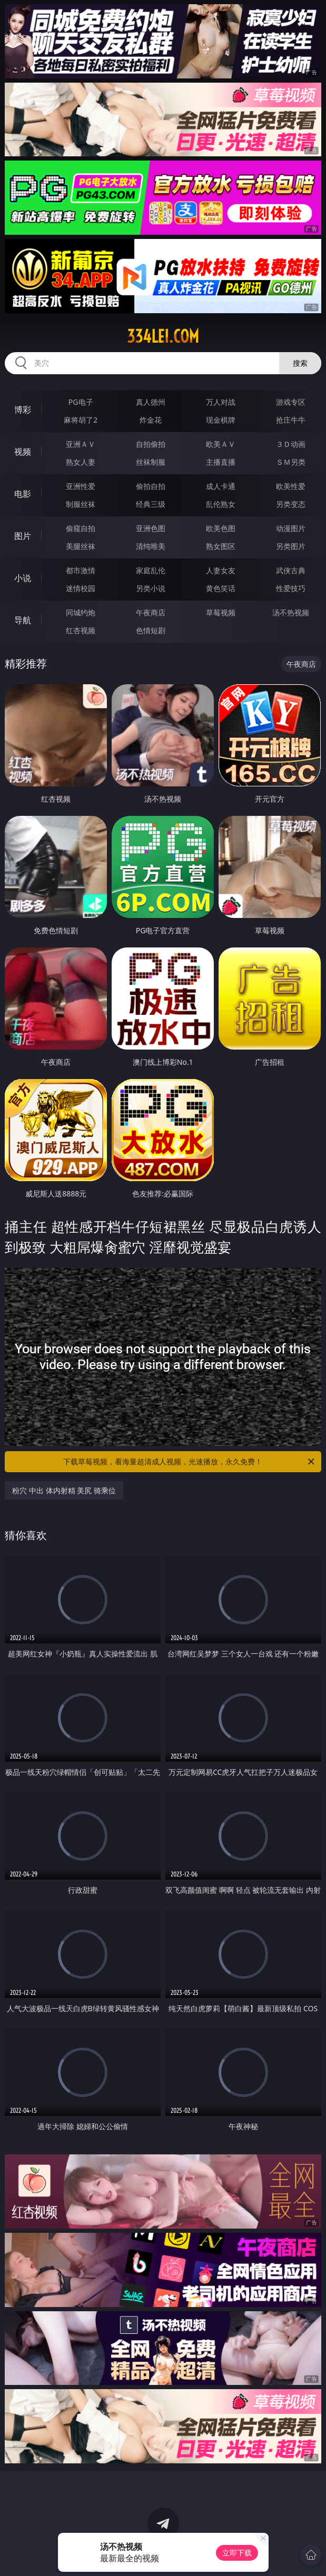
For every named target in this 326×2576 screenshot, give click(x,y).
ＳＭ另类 (290, 462)
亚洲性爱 (80, 486)
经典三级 (150, 504)
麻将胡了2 (80, 420)
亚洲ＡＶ (80, 444)
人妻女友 (220, 570)
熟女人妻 (80, 462)
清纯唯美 (150, 546)
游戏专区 (290, 402)
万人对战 (220, 402)
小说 (22, 578)
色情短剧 (150, 630)
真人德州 (150, 402)
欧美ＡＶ (220, 444)
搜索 (300, 363)
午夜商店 (150, 612)
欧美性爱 (290, 486)
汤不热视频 (290, 612)
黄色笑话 (220, 588)
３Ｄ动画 (290, 444)
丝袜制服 (150, 462)
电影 (22, 494)
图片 (22, 536)
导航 (22, 620)
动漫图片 (290, 528)
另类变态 (290, 504)
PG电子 (80, 402)
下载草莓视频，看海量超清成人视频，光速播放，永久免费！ (189, 1461)
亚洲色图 (150, 528)
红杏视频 (80, 630)
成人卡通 (220, 486)
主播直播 (220, 462)
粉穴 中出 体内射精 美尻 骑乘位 (64, 1490)
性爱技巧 (290, 588)
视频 (22, 451)
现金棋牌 (220, 420)
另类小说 (150, 588)
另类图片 (290, 546)
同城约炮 (80, 612)
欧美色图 (220, 528)
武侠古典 (290, 570)
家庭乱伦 (150, 570)
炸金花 (151, 420)
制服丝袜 (80, 504)
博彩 (22, 409)
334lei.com (163, 336)
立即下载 (237, 2553)
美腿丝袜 (80, 546)
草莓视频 (220, 612)
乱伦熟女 (220, 504)
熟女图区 (220, 546)
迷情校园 (80, 588)
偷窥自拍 (80, 528)
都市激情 (80, 570)
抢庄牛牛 (290, 420)
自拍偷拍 (150, 444)
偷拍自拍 (150, 486)
